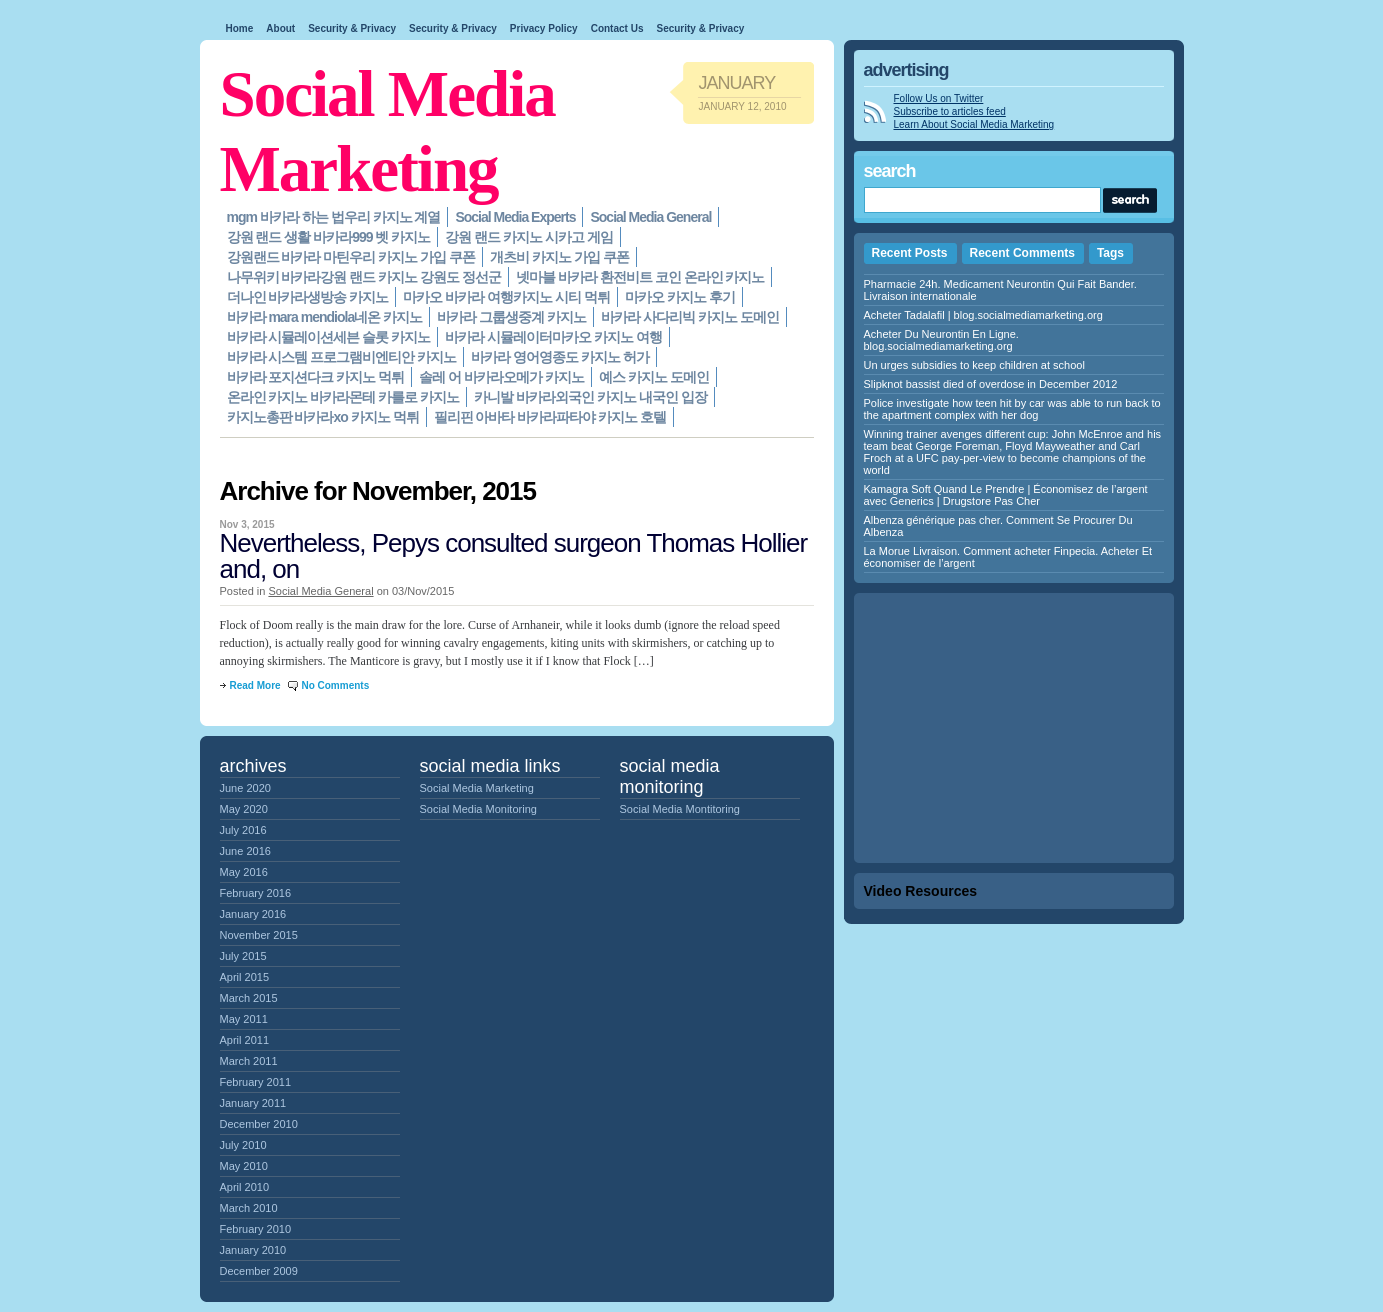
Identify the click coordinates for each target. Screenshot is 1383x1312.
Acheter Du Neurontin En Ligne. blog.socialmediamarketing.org (941, 340)
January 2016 (253, 914)
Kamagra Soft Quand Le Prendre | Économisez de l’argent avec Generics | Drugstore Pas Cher (1006, 495)
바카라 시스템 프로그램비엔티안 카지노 (342, 357)
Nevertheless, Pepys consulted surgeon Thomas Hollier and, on (514, 556)
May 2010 (244, 1166)
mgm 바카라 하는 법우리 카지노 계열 (334, 217)
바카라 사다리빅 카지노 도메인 (690, 317)
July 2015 (243, 956)
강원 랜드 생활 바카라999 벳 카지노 (329, 237)
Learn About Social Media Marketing (974, 124)
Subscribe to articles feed (950, 111)
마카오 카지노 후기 (680, 297)
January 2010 (253, 1250)
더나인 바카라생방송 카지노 (308, 297)
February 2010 (256, 1229)
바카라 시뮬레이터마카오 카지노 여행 (553, 337)
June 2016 (245, 851)
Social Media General (650, 217)
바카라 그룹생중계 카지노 (511, 317)
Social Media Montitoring (680, 809)
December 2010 (259, 1124)
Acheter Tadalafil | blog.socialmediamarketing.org (983, 315)
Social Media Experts (515, 217)
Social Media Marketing (477, 788)
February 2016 (256, 893)
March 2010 (249, 1208)
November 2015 (259, 935)
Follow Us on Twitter (939, 98)
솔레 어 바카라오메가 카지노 (501, 377)
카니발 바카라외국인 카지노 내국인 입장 (590, 397)
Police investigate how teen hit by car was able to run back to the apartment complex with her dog (1012, 409)
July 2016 (243, 830)
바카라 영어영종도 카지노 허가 (560, 357)
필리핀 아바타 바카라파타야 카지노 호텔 (550, 417)
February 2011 (256, 1082)
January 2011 (253, 1103)
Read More (255, 685)
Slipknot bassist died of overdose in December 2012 (991, 384)
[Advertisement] (1014, 728)
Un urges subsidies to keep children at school (974, 365)
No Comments (335, 685)
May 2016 (244, 872)
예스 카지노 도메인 (654, 377)
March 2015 (249, 998)
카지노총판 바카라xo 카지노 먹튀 (323, 417)
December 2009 (259, 1271)
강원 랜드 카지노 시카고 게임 (529, 237)
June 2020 (245, 788)
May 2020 (244, 809)
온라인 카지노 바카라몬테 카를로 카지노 (343, 397)
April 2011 (245, 1040)
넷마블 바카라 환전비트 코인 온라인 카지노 (640, 277)
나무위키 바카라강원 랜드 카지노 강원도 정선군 (364, 277)
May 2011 (244, 1019)
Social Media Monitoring (478, 809)
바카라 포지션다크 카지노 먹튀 (316, 377)
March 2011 (249, 1061)
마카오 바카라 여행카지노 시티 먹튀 (506, 297)
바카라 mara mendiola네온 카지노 (325, 317)
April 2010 (245, 1187)
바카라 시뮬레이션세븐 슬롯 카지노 (329, 337)
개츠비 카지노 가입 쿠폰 (559, 257)
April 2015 (245, 977)
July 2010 (243, 1145)
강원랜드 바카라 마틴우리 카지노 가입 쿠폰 (351, 257)
